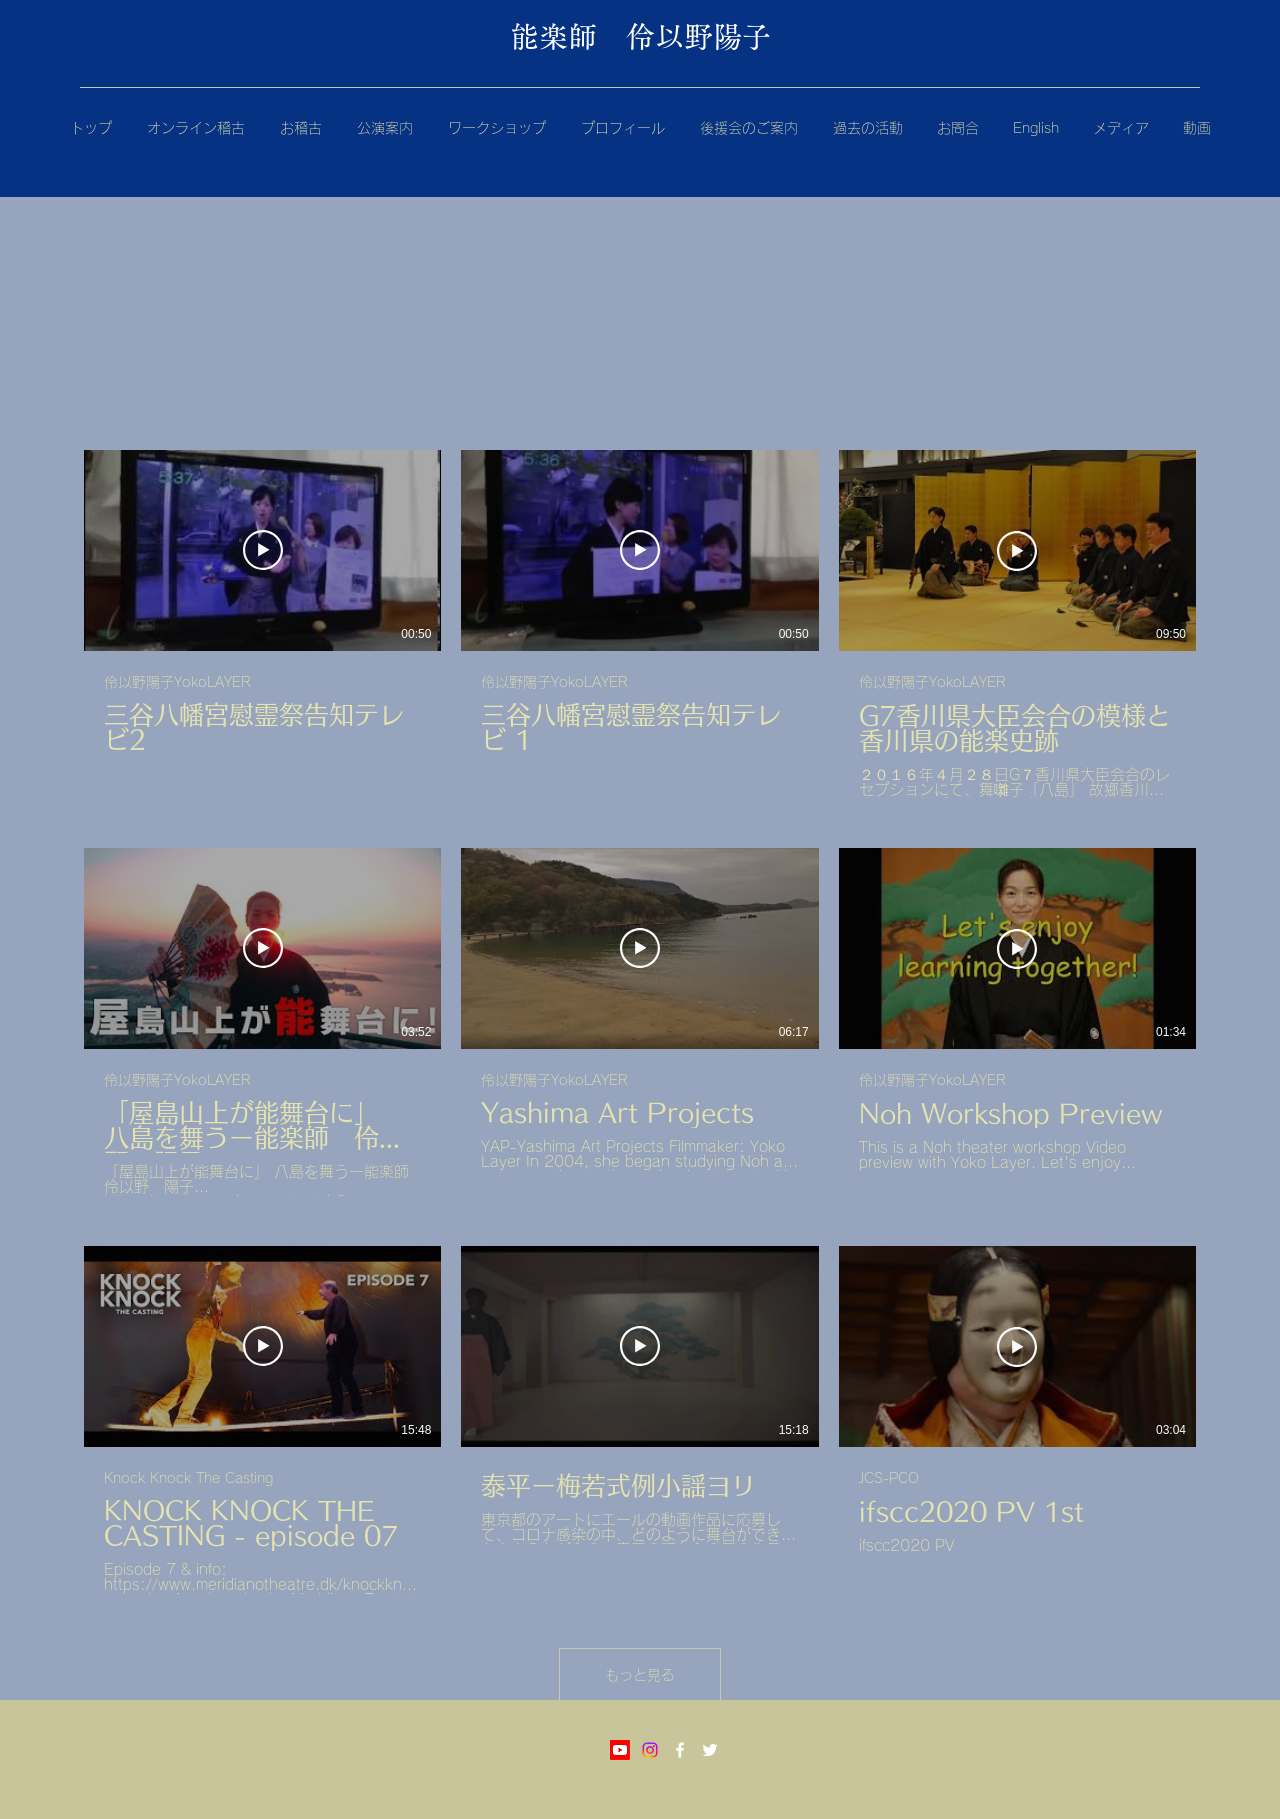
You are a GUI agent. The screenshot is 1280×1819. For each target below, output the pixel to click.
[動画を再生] (263, 550)
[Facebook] (680, 1750)
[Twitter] (710, 1750)
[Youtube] (620, 1750)
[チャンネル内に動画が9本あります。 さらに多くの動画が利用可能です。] (640, 1022)
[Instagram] (650, 1750)
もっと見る (640, 1675)
